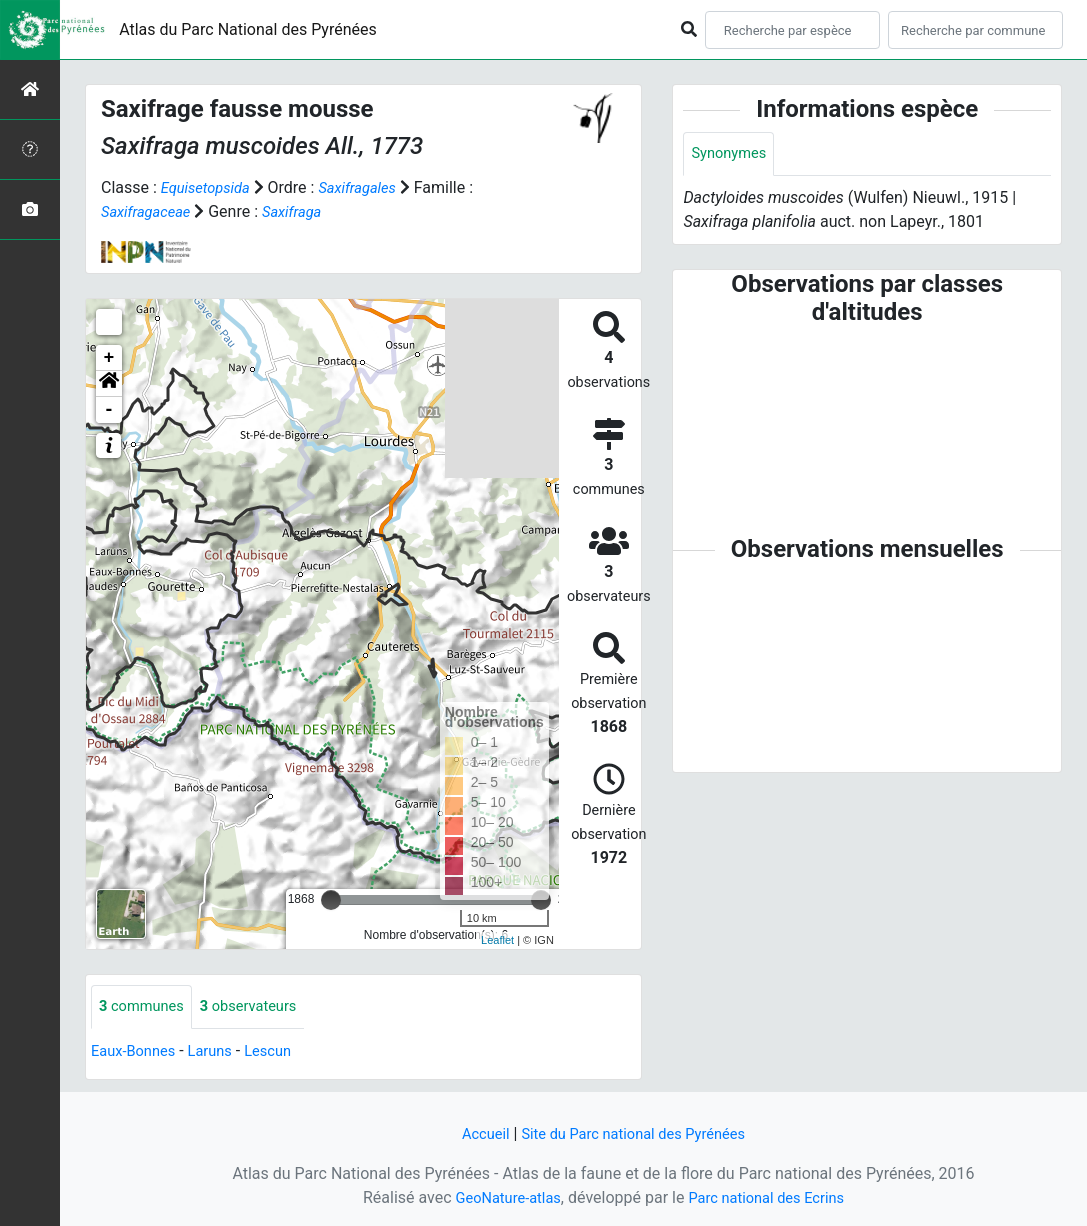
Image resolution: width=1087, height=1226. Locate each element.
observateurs (261, 1007)
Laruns (220, 1052)
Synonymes (732, 154)
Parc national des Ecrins (771, 1197)
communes (145, 1007)
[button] (109, 384)
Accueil (475, 1133)
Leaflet (497, 940)
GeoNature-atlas (501, 1197)
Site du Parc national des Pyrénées (636, 1133)
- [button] (109, 410)
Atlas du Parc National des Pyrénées (248, 29)
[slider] (331, 900)
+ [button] (109, 358)
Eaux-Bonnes (137, 1052)
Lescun (282, 1052)
